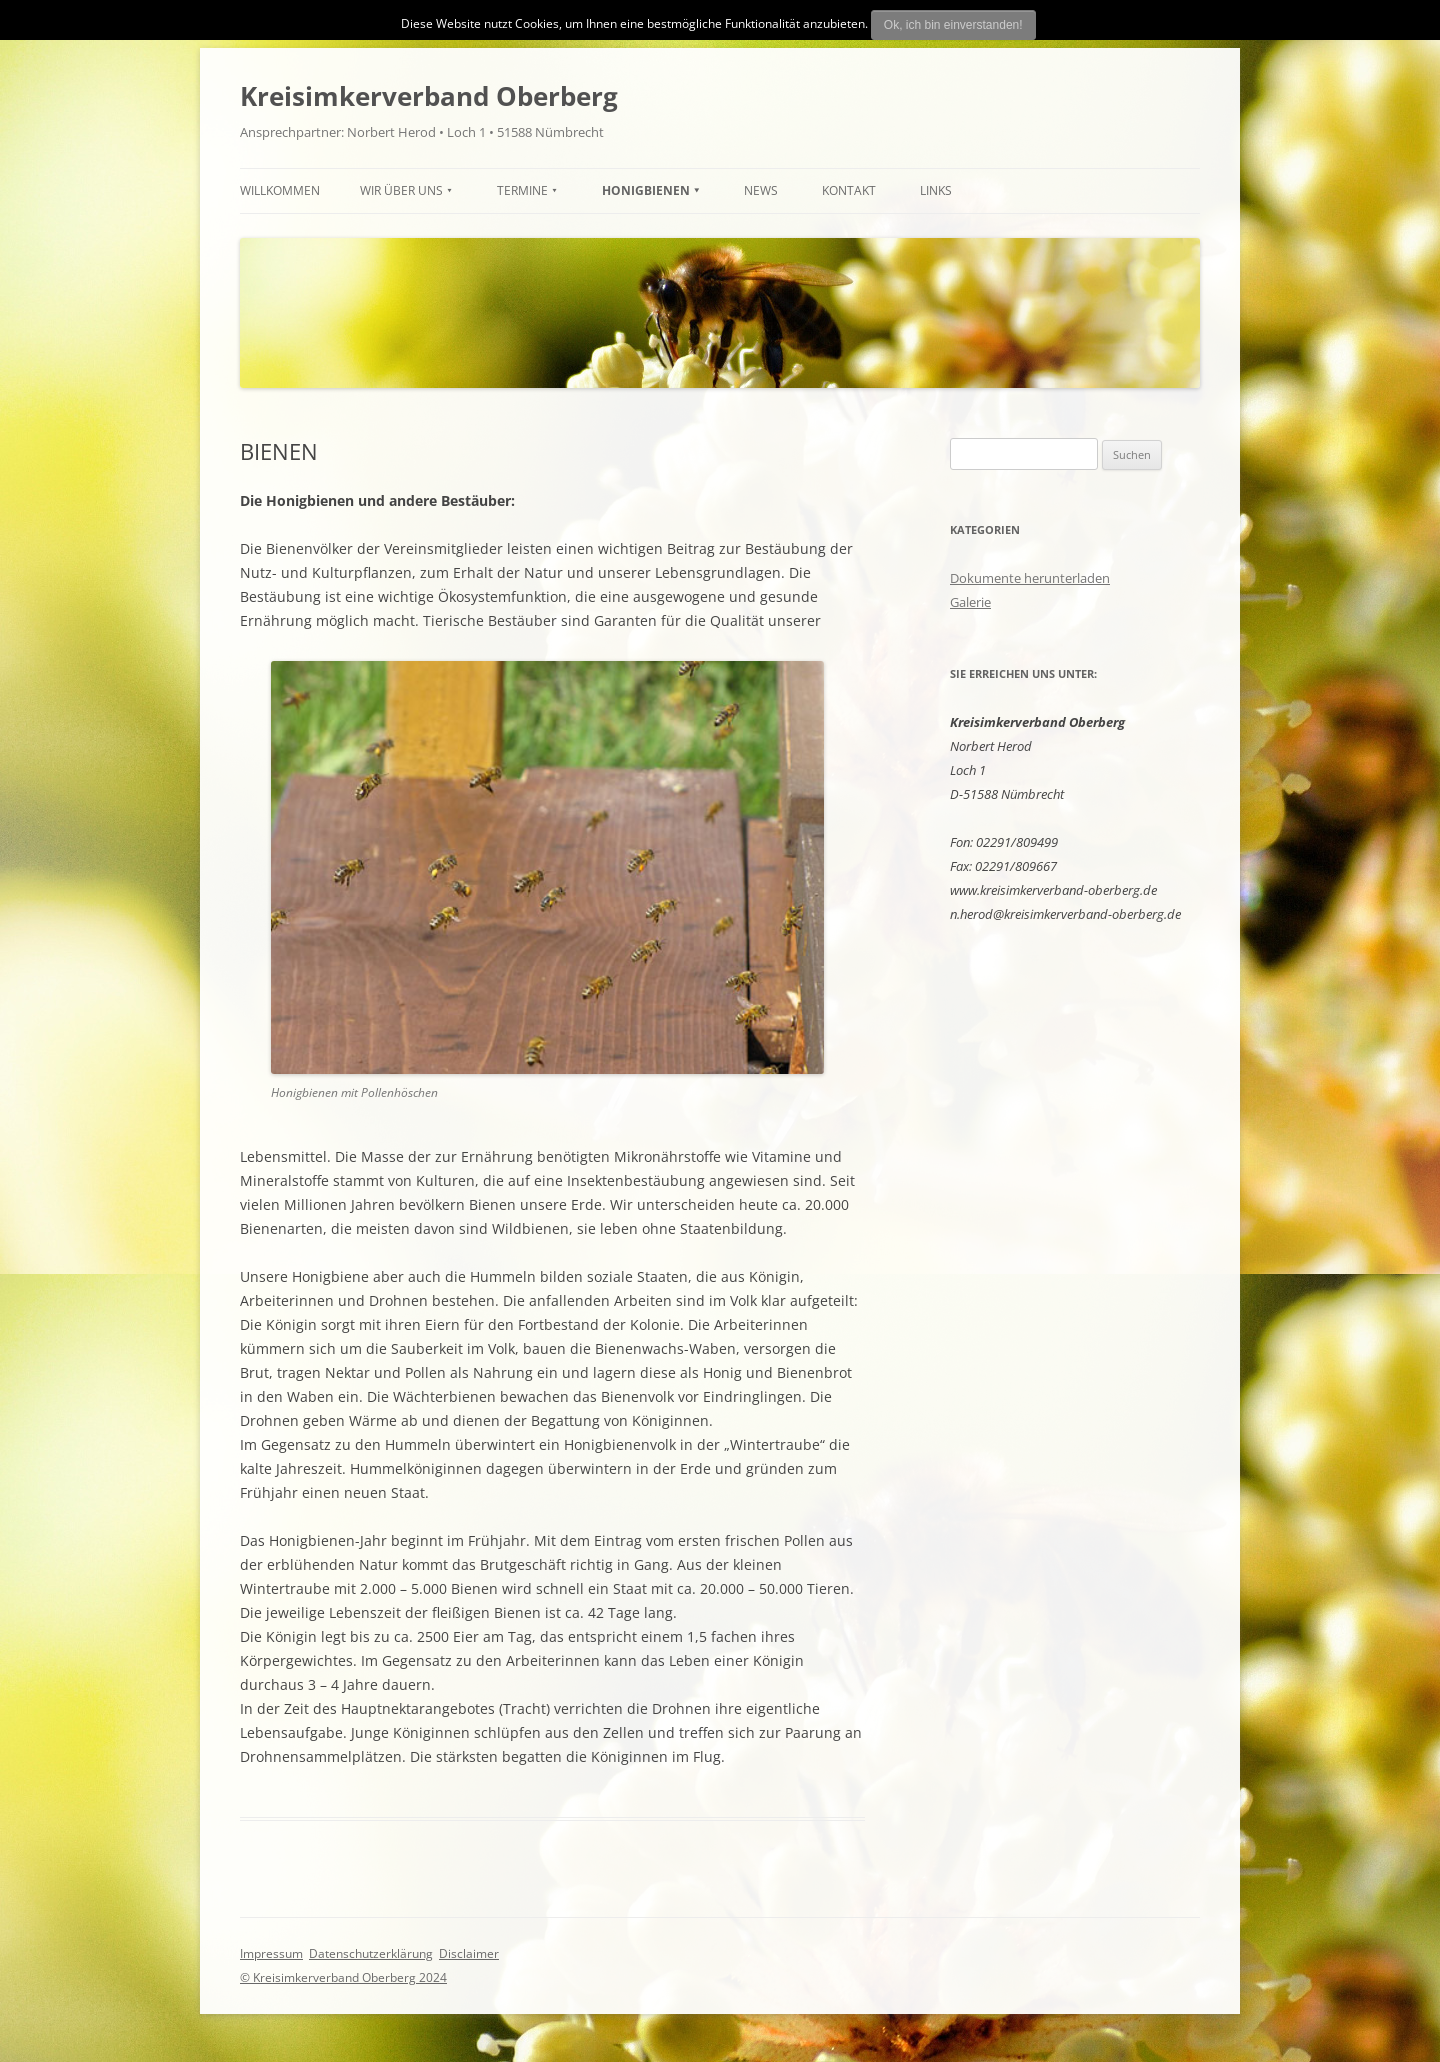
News (761, 190)
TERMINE (522, 190)
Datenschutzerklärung (371, 1953)
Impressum (271, 1953)
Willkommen (280, 190)
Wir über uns (401, 190)
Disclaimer (469, 1953)
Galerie (970, 602)
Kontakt (849, 190)
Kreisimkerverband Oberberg (429, 96)
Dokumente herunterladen (1030, 578)
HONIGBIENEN (646, 190)
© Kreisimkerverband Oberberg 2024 (343, 1977)
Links (936, 190)
